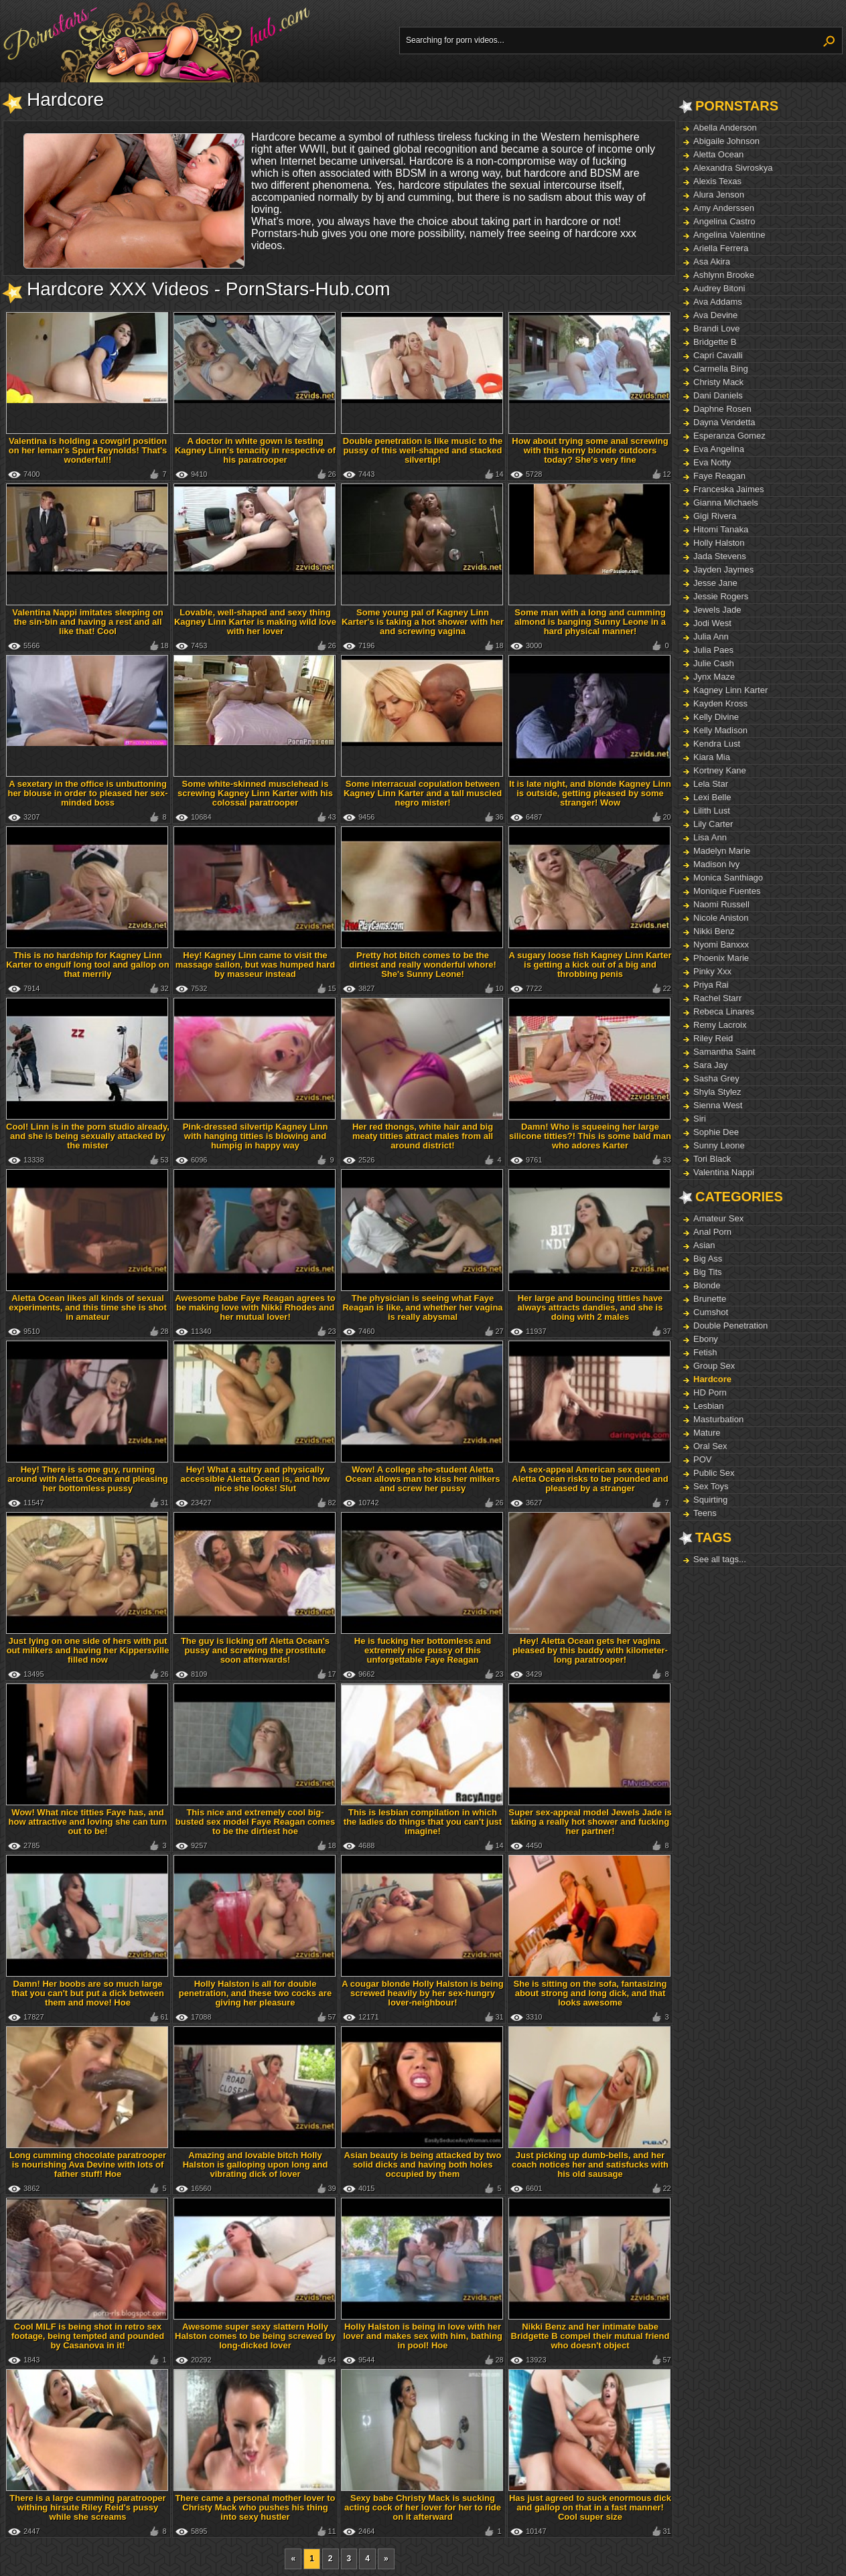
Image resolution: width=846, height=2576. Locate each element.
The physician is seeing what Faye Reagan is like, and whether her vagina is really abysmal (422, 1307)
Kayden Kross (720, 703)
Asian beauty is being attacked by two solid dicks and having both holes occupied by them (423, 2164)
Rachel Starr (717, 998)
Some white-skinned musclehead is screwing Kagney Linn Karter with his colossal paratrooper (255, 793)
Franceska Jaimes (728, 489)
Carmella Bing (720, 369)
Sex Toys (711, 1486)
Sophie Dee (716, 1132)
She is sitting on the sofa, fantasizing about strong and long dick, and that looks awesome (590, 1993)
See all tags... (719, 1559)
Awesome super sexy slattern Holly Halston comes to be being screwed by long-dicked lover (255, 2336)
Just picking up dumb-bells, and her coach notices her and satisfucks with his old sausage (590, 2164)
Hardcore (712, 1379)
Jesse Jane (715, 583)
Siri (699, 1119)
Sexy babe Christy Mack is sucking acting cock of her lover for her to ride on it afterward (422, 2507)
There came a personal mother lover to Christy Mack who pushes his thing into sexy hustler (255, 2507)
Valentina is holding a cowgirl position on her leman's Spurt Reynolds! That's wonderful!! (88, 450)
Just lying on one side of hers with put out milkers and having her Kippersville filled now (88, 1650)
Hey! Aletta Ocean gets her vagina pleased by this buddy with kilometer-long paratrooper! (590, 1650)
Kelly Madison (720, 730)
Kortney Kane (719, 770)
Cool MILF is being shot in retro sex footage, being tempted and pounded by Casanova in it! (87, 2336)
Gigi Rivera (714, 516)
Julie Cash (713, 663)
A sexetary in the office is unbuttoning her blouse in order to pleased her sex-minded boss (87, 793)
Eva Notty (712, 462)
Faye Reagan (719, 476)
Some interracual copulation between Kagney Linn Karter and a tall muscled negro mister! (423, 793)
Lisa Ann (710, 837)
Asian (704, 1245)
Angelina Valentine (729, 235)
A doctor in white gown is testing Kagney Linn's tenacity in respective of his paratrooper (255, 450)
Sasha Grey (716, 1078)
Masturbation (718, 1419)
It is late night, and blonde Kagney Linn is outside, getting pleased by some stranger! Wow (590, 793)
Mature (706, 1433)
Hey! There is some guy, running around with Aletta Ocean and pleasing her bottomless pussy (87, 1478)
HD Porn (710, 1392)
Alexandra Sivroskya (733, 168)
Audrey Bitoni (719, 288)
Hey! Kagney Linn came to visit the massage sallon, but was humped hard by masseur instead (255, 964)
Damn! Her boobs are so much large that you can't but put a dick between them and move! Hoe (87, 1993)
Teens (705, 1513)
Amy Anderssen (723, 208)
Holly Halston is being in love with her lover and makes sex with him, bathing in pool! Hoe (422, 2336)
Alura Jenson (718, 195)
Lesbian (708, 1406)
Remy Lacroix (719, 1025)
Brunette (709, 1299)
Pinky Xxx (712, 971)
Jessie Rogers (720, 596)
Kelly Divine (716, 717)
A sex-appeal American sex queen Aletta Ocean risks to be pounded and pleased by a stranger (590, 1478)
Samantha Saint (724, 1052)
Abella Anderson (725, 128)
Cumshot (710, 1312)
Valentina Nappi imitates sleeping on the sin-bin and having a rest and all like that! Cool (87, 621)
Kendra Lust (716, 744)
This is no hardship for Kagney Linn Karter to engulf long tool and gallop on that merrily (87, 964)
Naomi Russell (721, 904)
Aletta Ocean (718, 154)
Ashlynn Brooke (723, 275)
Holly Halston (719, 543)
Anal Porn (712, 1232)
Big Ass (707, 1259)
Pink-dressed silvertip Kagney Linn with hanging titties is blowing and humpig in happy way (255, 1136)
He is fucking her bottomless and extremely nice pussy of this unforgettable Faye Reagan (422, 1650)
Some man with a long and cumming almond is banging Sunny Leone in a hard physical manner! (590, 621)
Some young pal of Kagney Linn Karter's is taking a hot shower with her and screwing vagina (423, 621)
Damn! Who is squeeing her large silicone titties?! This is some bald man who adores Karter (590, 1136)
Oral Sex (710, 1446)
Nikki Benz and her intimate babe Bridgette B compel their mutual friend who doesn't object (590, 2336)
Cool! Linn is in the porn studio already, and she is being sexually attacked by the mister (87, 1136)
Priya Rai (711, 985)
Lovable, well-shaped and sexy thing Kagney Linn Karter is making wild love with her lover (255, 621)
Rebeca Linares (723, 1011)
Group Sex (714, 1366)
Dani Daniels (718, 395)
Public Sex (713, 1473)
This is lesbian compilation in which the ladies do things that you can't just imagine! (423, 1821)
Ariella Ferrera (720, 248)
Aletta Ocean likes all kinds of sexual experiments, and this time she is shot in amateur (88, 1307)
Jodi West (712, 623)
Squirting (710, 1500)
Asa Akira (711, 261)
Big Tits (707, 1272)
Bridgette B (714, 342)
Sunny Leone (719, 1145)
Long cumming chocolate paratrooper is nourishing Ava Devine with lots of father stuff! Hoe (87, 2164)
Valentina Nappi (723, 1172)
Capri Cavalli (718, 355)
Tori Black (712, 1159)
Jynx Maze (714, 677)
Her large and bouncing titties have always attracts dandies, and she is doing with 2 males (590, 1307)
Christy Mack (718, 382)
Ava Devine (715, 315)
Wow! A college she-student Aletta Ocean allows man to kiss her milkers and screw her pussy (422, 1478)
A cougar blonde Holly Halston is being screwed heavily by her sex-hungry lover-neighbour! (422, 1993)
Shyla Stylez (717, 1092)
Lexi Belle (712, 797)
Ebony (705, 1339)
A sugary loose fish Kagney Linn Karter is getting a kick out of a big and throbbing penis (590, 964)
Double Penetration (730, 1325)
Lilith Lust (711, 811)
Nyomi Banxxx (721, 944)
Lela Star (710, 784)
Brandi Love (716, 328)
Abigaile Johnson (726, 141)
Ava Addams (717, 302)
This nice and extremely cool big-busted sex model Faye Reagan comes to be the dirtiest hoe (255, 1821)
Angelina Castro (724, 221)
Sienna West (717, 1105)
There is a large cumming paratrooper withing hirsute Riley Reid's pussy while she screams (87, 2507)
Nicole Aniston (720, 918)
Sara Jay (710, 1065)
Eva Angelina (718, 449)
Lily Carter (713, 824)
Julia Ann (711, 636)
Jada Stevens (719, 556)
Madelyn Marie (721, 851)
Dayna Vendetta (724, 422)
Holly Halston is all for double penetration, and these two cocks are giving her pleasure (255, 1993)
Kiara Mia (711, 757)
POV (702, 1459)
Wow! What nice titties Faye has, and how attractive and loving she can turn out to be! (88, 1821)
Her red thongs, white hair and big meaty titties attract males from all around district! (422, 1136)
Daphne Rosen (722, 409)
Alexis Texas (717, 181)
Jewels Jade (717, 610)
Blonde (706, 1285)
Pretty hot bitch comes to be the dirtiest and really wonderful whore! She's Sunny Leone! (422, 964)
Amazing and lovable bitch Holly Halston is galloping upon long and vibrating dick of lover (255, 2164)
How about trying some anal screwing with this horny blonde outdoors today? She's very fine (590, 450)
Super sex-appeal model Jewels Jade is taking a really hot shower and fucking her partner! (590, 1821)
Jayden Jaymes (723, 569)
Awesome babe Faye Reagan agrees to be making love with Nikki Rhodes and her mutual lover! (255, 1307)
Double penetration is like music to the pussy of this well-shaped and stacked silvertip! (422, 450)
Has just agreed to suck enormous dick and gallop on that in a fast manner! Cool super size (590, 2507)
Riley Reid (713, 1038)
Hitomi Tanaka (720, 529)
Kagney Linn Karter (730, 690)
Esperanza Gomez (729, 436)
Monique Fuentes (726, 891)
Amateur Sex (718, 1218)
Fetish (705, 1352)
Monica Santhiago (728, 878)
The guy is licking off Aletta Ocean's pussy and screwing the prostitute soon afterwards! (255, 1650)
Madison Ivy (716, 864)
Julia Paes (713, 650)
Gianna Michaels (725, 503)
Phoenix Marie (721, 958)
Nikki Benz (713, 931)
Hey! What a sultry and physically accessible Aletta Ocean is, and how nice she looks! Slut (255, 1478)
